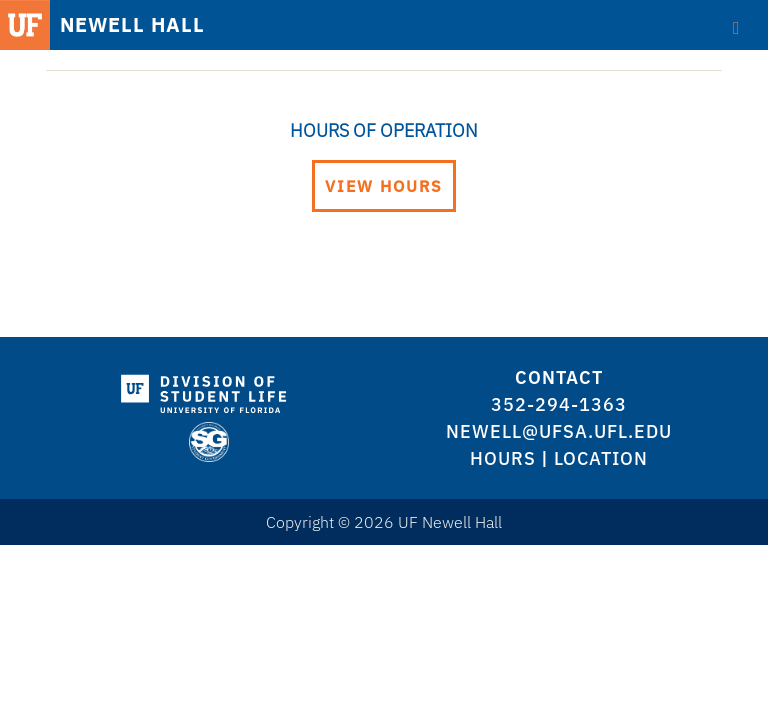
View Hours (384, 186)
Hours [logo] (503, 458)
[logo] (208, 389)
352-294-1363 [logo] (559, 404)
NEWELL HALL (132, 25)
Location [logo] (601, 458)
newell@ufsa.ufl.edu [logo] (559, 431)
